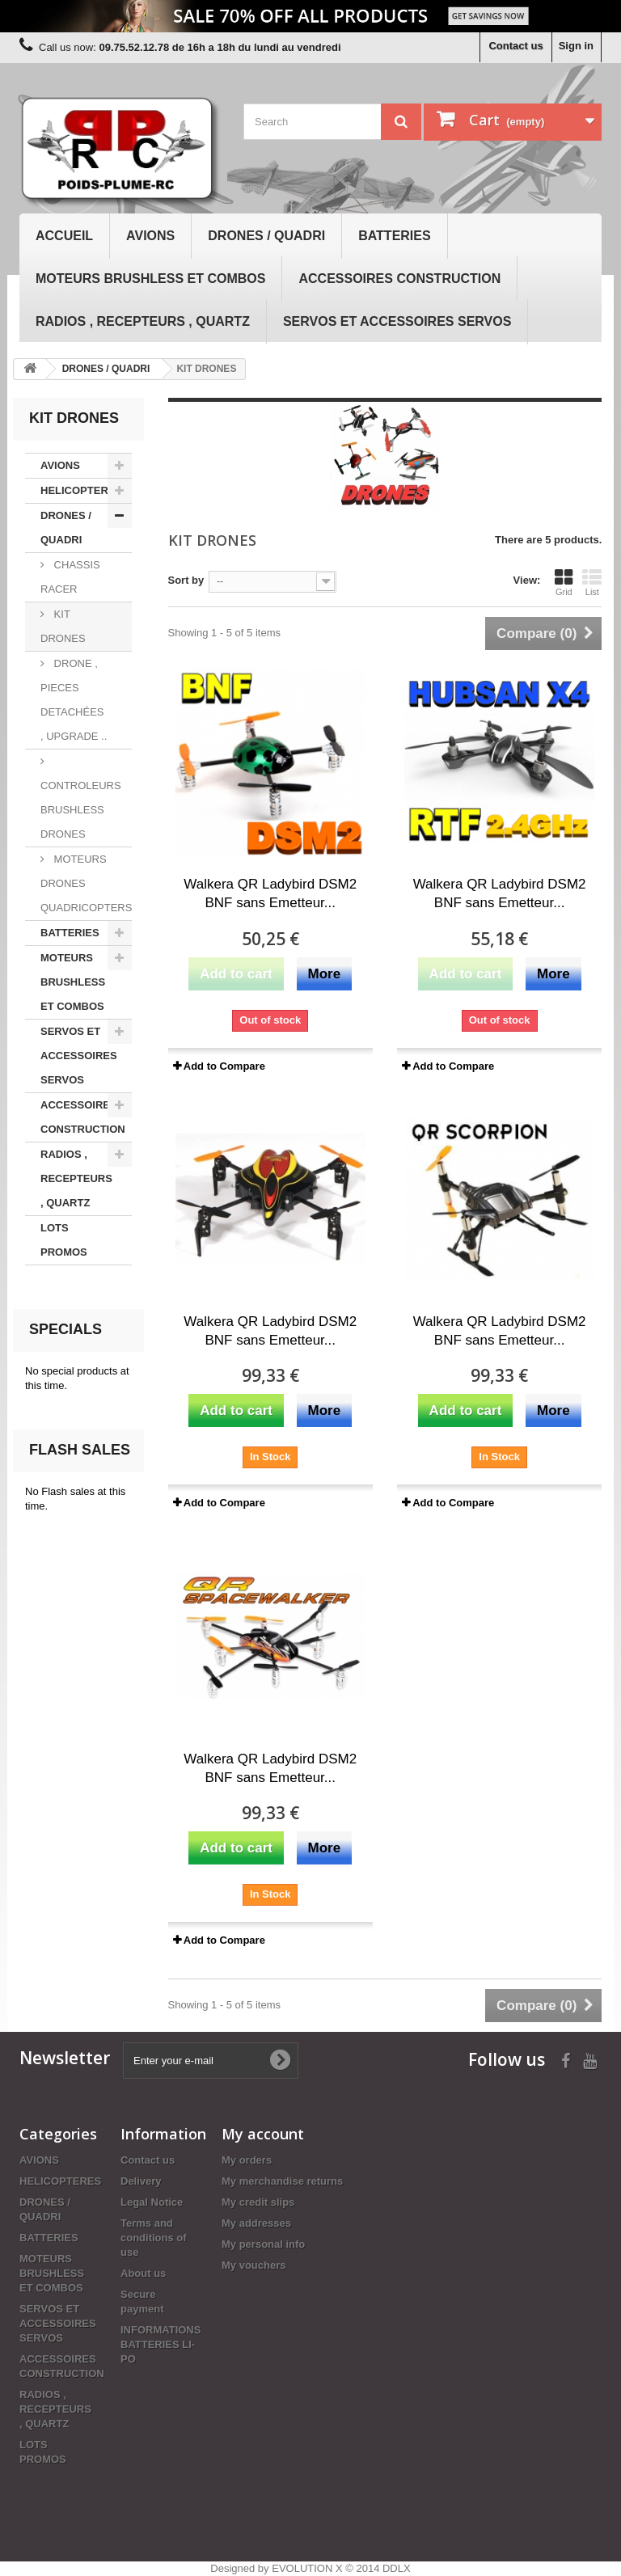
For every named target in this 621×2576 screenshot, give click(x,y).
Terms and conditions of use (153, 2237)
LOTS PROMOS (63, 1240)
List (592, 582)
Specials (65, 1329)
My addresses (256, 2223)
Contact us (515, 46)
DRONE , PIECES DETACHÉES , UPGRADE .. (73, 699)
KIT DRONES (63, 626)
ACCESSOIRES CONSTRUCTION (399, 278)
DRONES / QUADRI (266, 236)
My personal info (263, 2244)
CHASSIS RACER (70, 577)
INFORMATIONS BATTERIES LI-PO (160, 2344)
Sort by (186, 580)
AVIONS (150, 236)
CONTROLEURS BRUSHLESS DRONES (80, 809)
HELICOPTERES (81, 490)
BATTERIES (394, 236)
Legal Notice (151, 2202)
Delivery (141, 2181)
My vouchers (253, 2265)
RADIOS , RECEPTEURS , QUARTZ (143, 321)
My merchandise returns (282, 2181)
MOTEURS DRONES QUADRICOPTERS (86, 883)
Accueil (64, 236)
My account (263, 2133)
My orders (247, 2160)
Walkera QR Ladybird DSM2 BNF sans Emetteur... (270, 893)
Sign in (576, 46)
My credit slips (258, 2202)
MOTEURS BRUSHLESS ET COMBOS (150, 278)
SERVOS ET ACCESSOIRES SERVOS (397, 321)
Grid (563, 582)
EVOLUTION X (307, 2568)
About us (143, 2273)
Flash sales (79, 1450)
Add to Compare (224, 1066)
